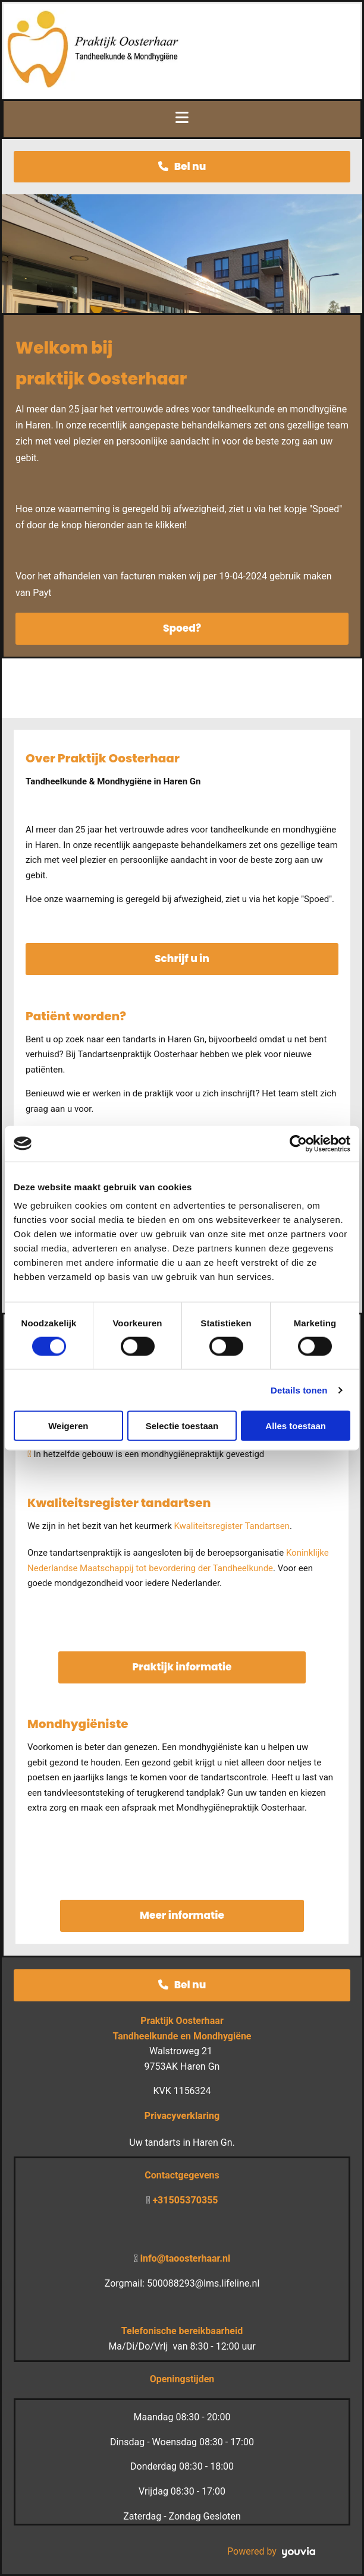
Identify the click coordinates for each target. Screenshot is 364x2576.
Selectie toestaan (182, 1426)
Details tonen (299, 1390)
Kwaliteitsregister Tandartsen (231, 1526)
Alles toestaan (295, 1426)
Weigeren (68, 1426)
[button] (182, 167)
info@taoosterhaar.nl (185, 2258)
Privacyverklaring (182, 2115)
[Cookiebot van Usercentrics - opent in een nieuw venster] (298, 1143)
